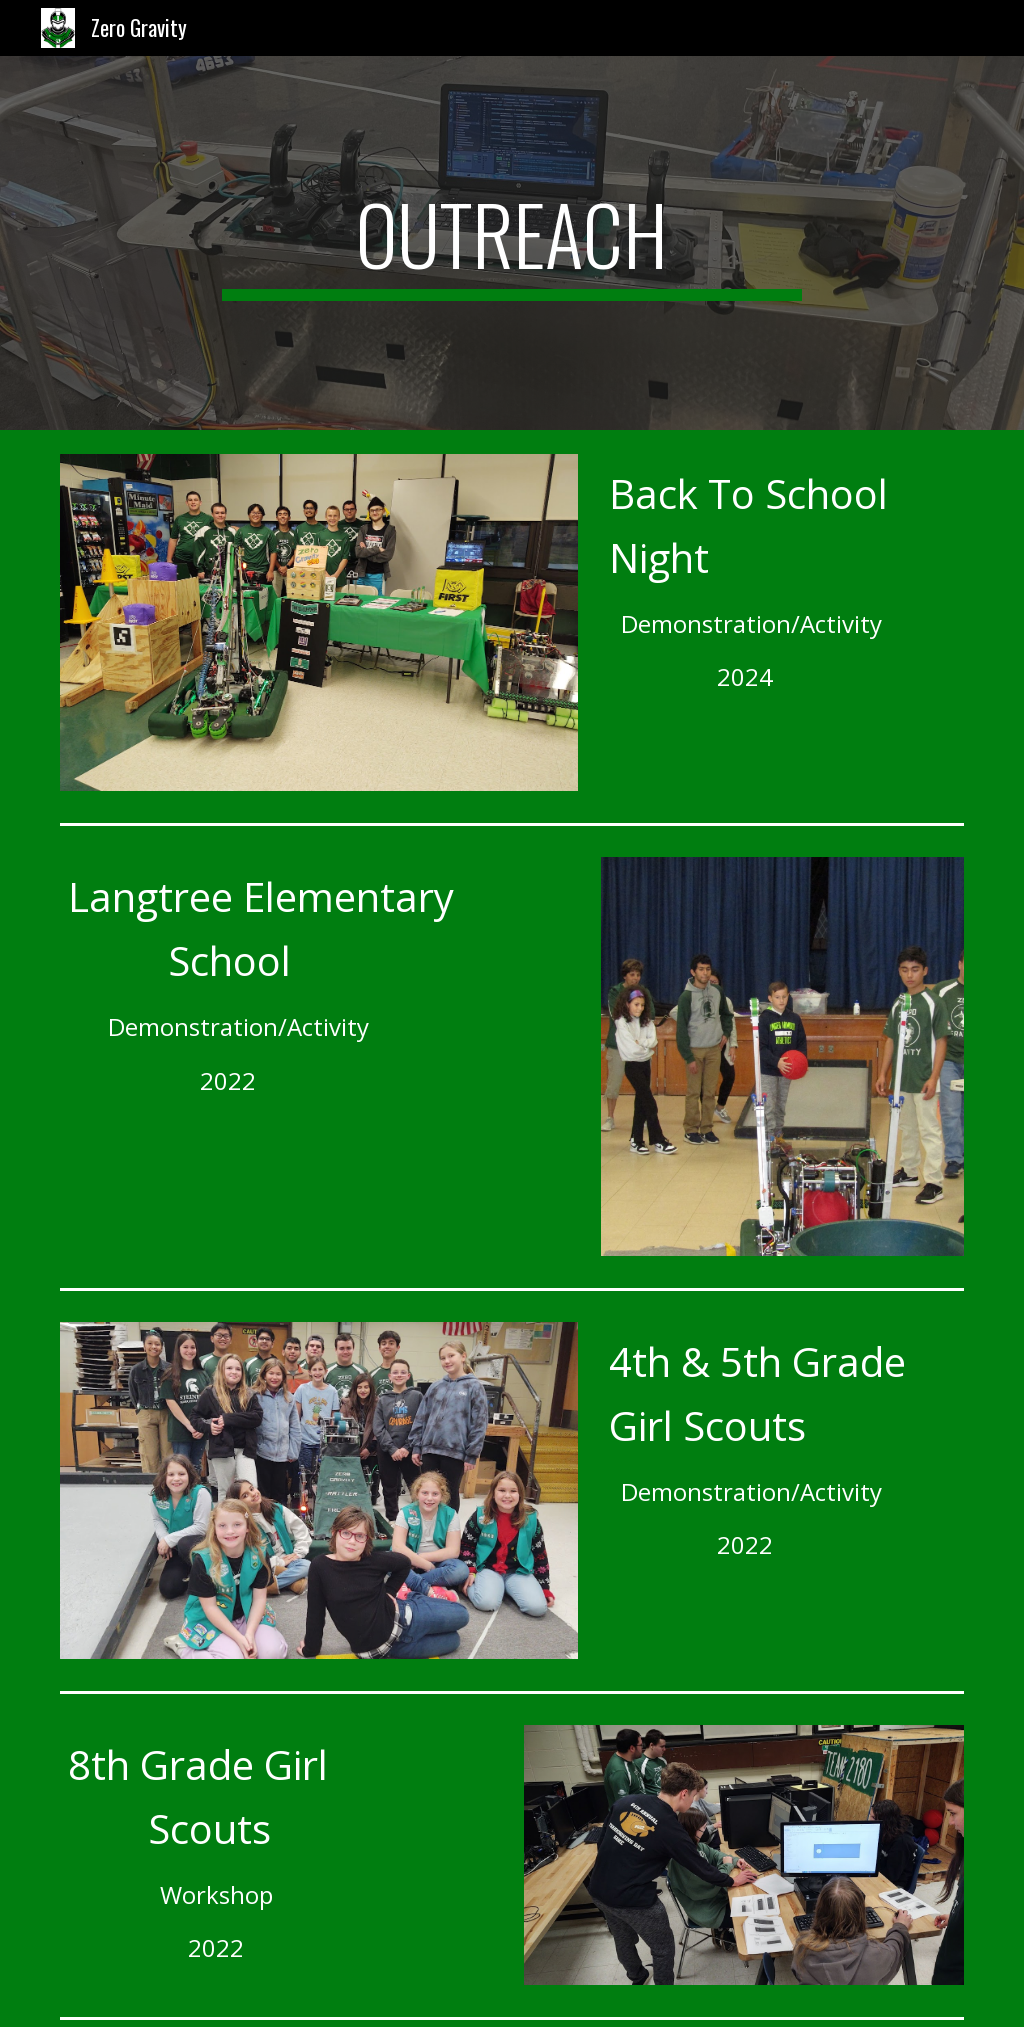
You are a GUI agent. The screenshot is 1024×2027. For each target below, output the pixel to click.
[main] (511, 243)
